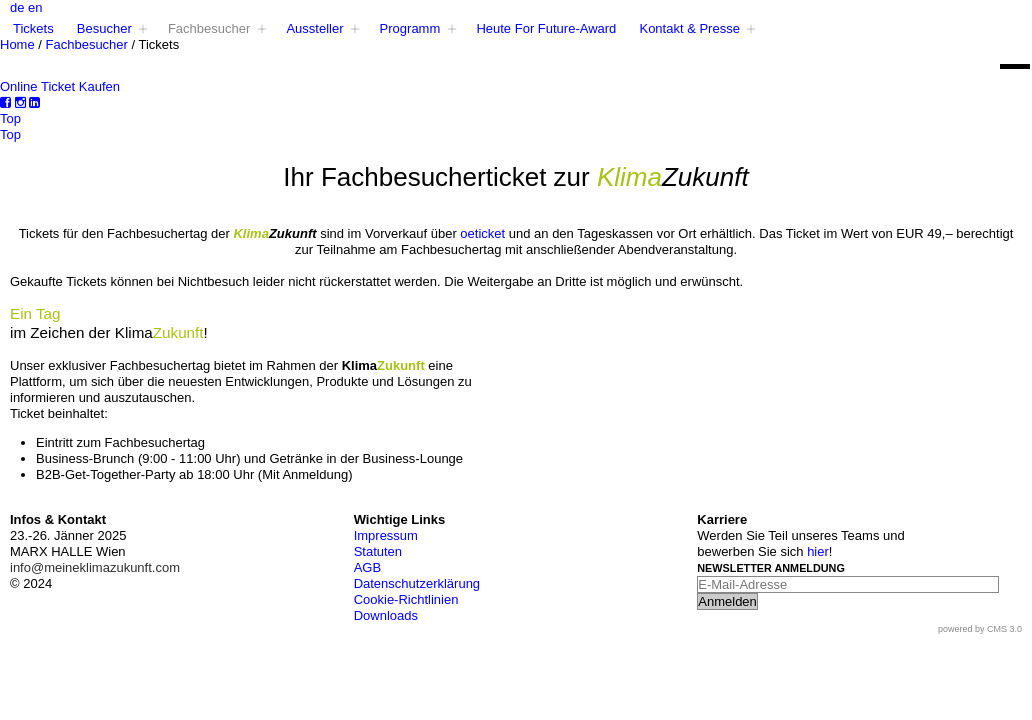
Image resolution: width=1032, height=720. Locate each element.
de (17, 7)
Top (10, 118)
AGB (367, 567)
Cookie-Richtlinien (406, 599)
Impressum (386, 535)
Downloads (386, 615)
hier (818, 551)
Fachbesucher (87, 44)
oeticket (484, 233)
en (35, 7)
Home (17, 44)
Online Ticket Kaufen (60, 86)
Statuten (378, 551)
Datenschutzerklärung (417, 583)
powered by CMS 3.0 (980, 629)
